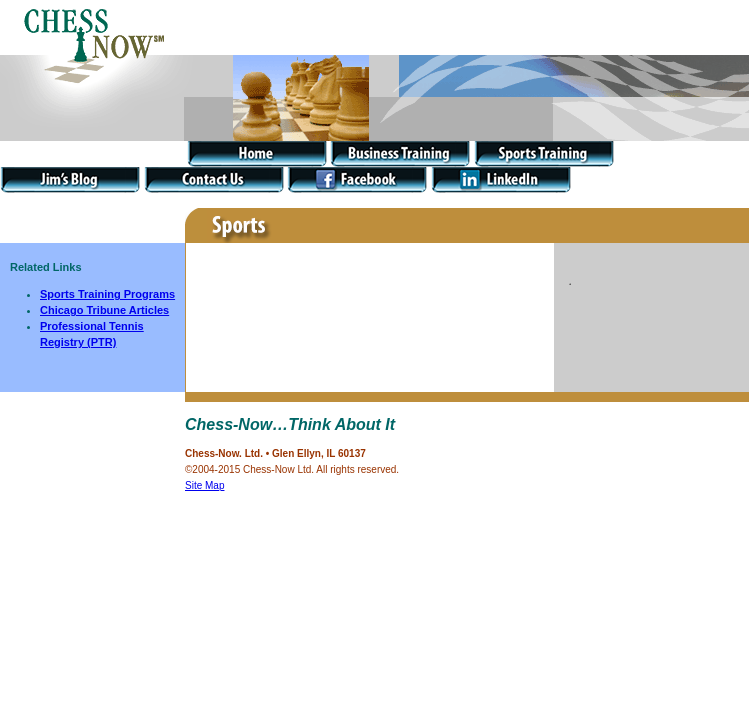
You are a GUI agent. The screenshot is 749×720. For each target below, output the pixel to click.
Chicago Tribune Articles (104, 310)
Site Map (204, 485)
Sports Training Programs (107, 294)
